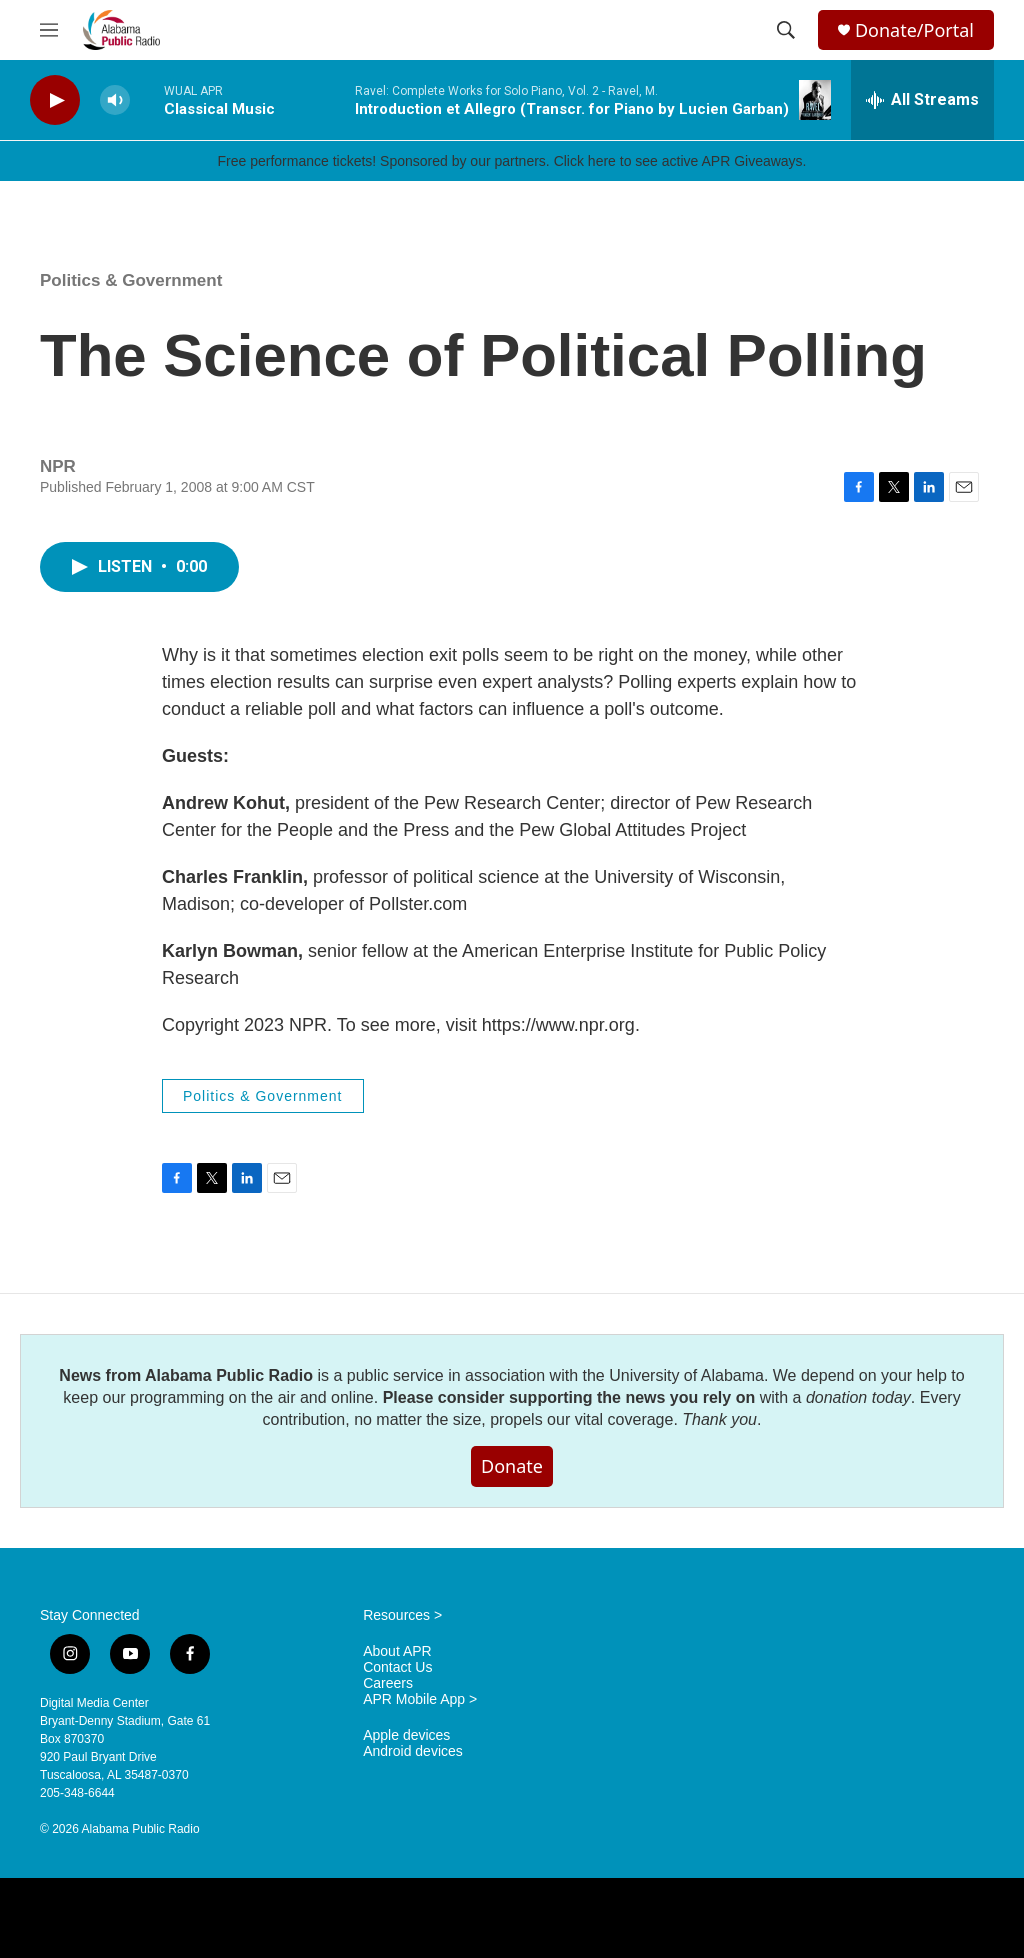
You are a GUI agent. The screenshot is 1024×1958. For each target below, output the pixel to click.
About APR (397, 1651)
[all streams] (922, 100)
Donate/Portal (914, 30)
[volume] (115, 100)
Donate (512, 1466)
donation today (858, 1397)
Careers (388, 1683)
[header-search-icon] (786, 30)
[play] (55, 100)
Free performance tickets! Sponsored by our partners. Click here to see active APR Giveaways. (511, 161)
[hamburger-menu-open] (49, 30)
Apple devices (406, 1735)
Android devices (413, 1751)
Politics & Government (131, 280)
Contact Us (397, 1667)
